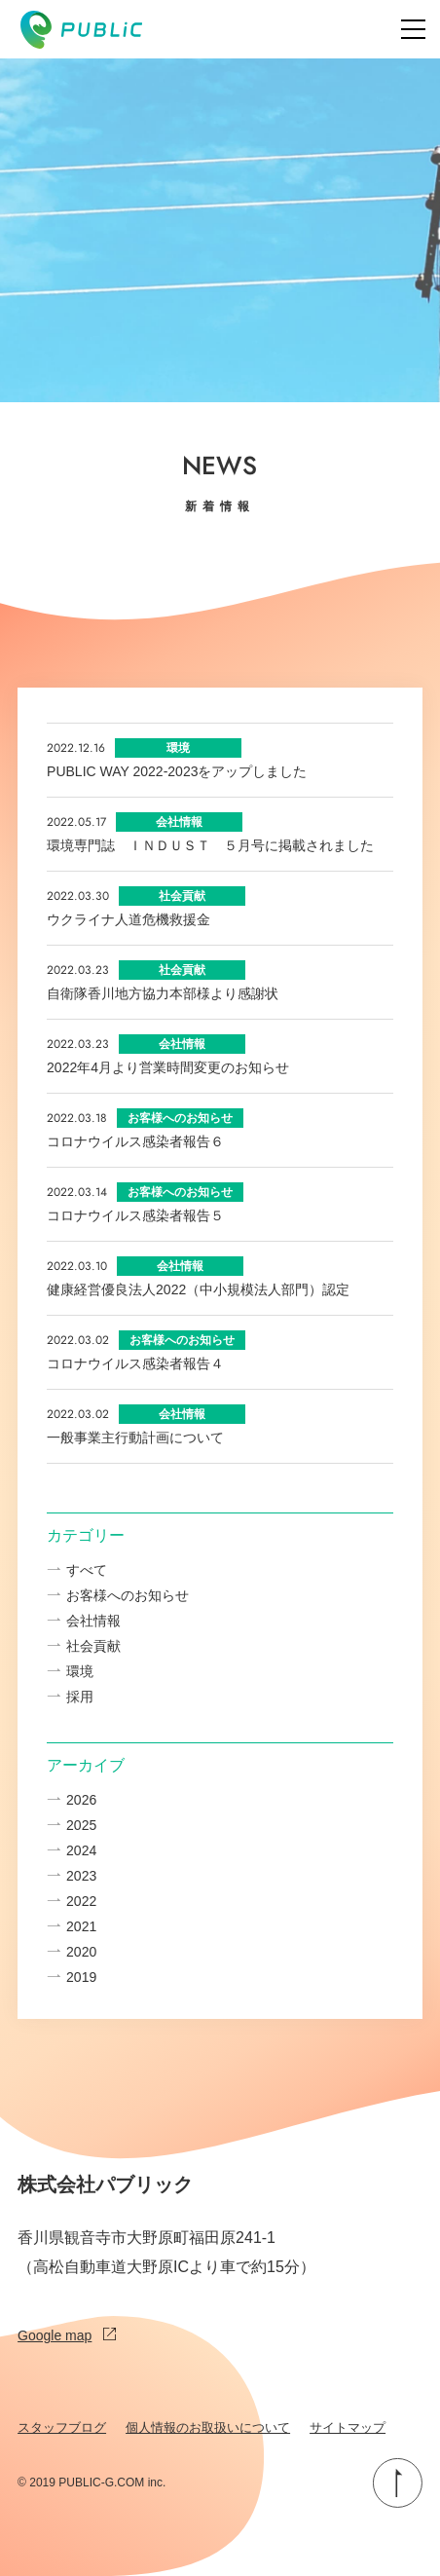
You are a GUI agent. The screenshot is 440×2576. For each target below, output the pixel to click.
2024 (81, 1850)
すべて (86, 1570)
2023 (81, 1876)
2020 (81, 1952)
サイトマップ (347, 2427)
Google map (67, 2335)
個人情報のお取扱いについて (208, 2427)
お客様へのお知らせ (127, 1595)
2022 (81, 1901)
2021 (81, 1926)
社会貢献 (93, 1646)
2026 (81, 1800)
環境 (79, 1671)
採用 (79, 1696)
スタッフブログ (62, 2427)
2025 (81, 1825)
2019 (81, 1977)
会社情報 (93, 1620)
